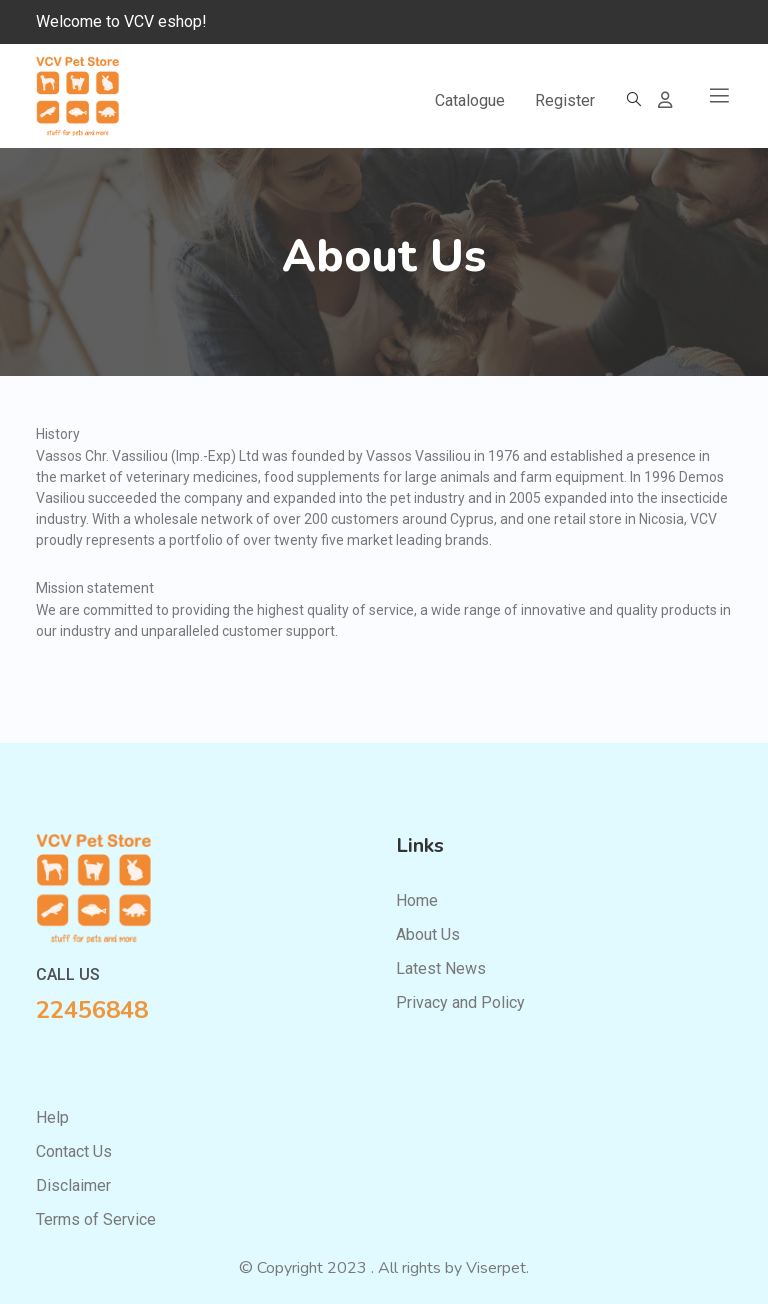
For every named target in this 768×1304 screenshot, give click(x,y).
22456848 (92, 1010)
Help (52, 1117)
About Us (428, 934)
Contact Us (74, 1151)
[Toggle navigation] (719, 96)
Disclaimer (73, 1185)
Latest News (441, 968)
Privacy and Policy (460, 1002)
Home (417, 900)
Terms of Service (96, 1219)
